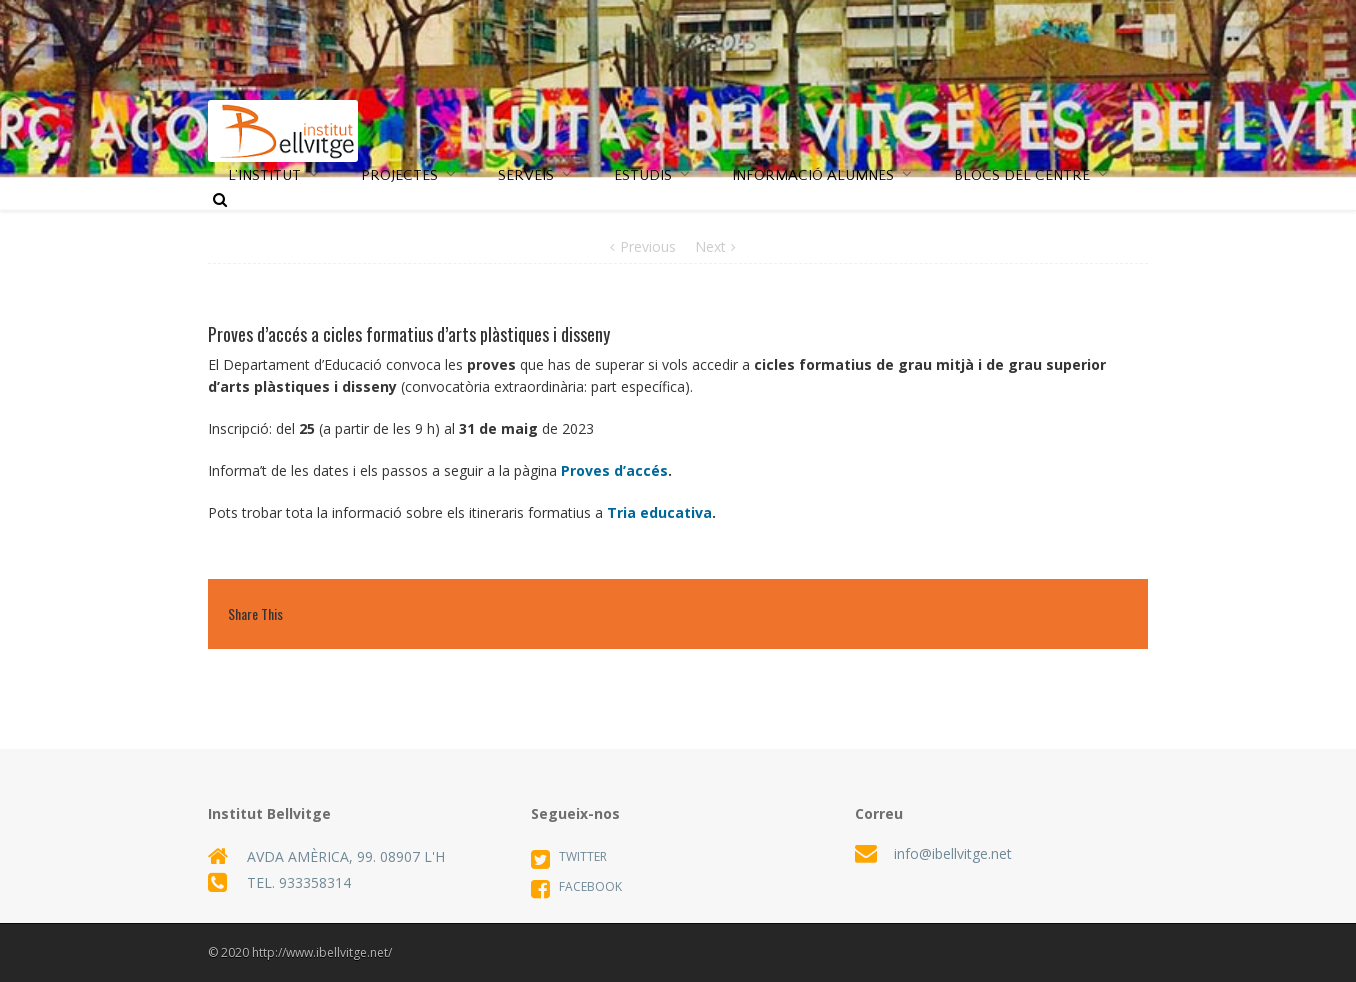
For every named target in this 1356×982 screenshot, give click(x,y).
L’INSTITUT (264, 175)
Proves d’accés (614, 470)
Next (710, 246)
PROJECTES (399, 175)
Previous (648, 246)
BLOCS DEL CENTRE (1022, 175)
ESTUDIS (643, 175)
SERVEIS (526, 175)
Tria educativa (659, 512)
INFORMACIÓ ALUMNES (813, 175)
